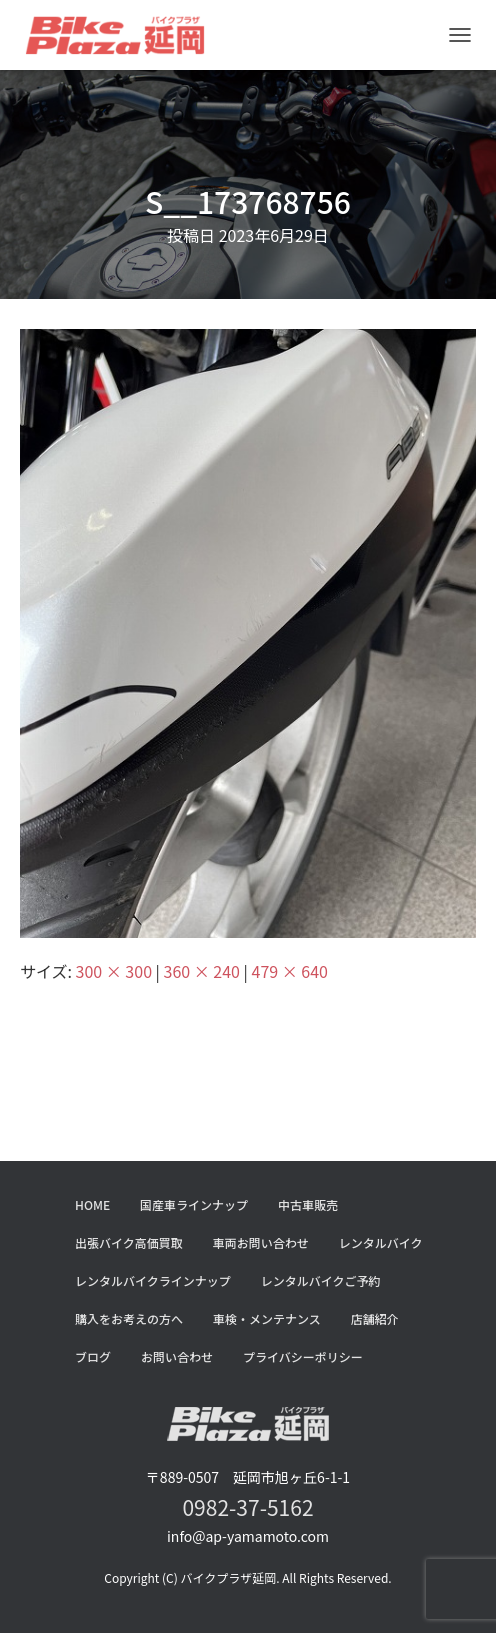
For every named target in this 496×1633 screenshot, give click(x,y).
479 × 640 (290, 971)
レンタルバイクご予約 (321, 1280)
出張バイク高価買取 (129, 1242)
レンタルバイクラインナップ (153, 1280)
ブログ (93, 1356)
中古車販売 (308, 1204)
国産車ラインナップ (194, 1204)
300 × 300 (114, 971)
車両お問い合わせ (261, 1242)
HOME (92, 1204)
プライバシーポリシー (303, 1356)
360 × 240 (202, 971)
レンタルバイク (381, 1242)
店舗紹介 (375, 1318)
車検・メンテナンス (267, 1318)
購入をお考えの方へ (129, 1318)
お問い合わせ (177, 1356)
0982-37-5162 (247, 1507)
